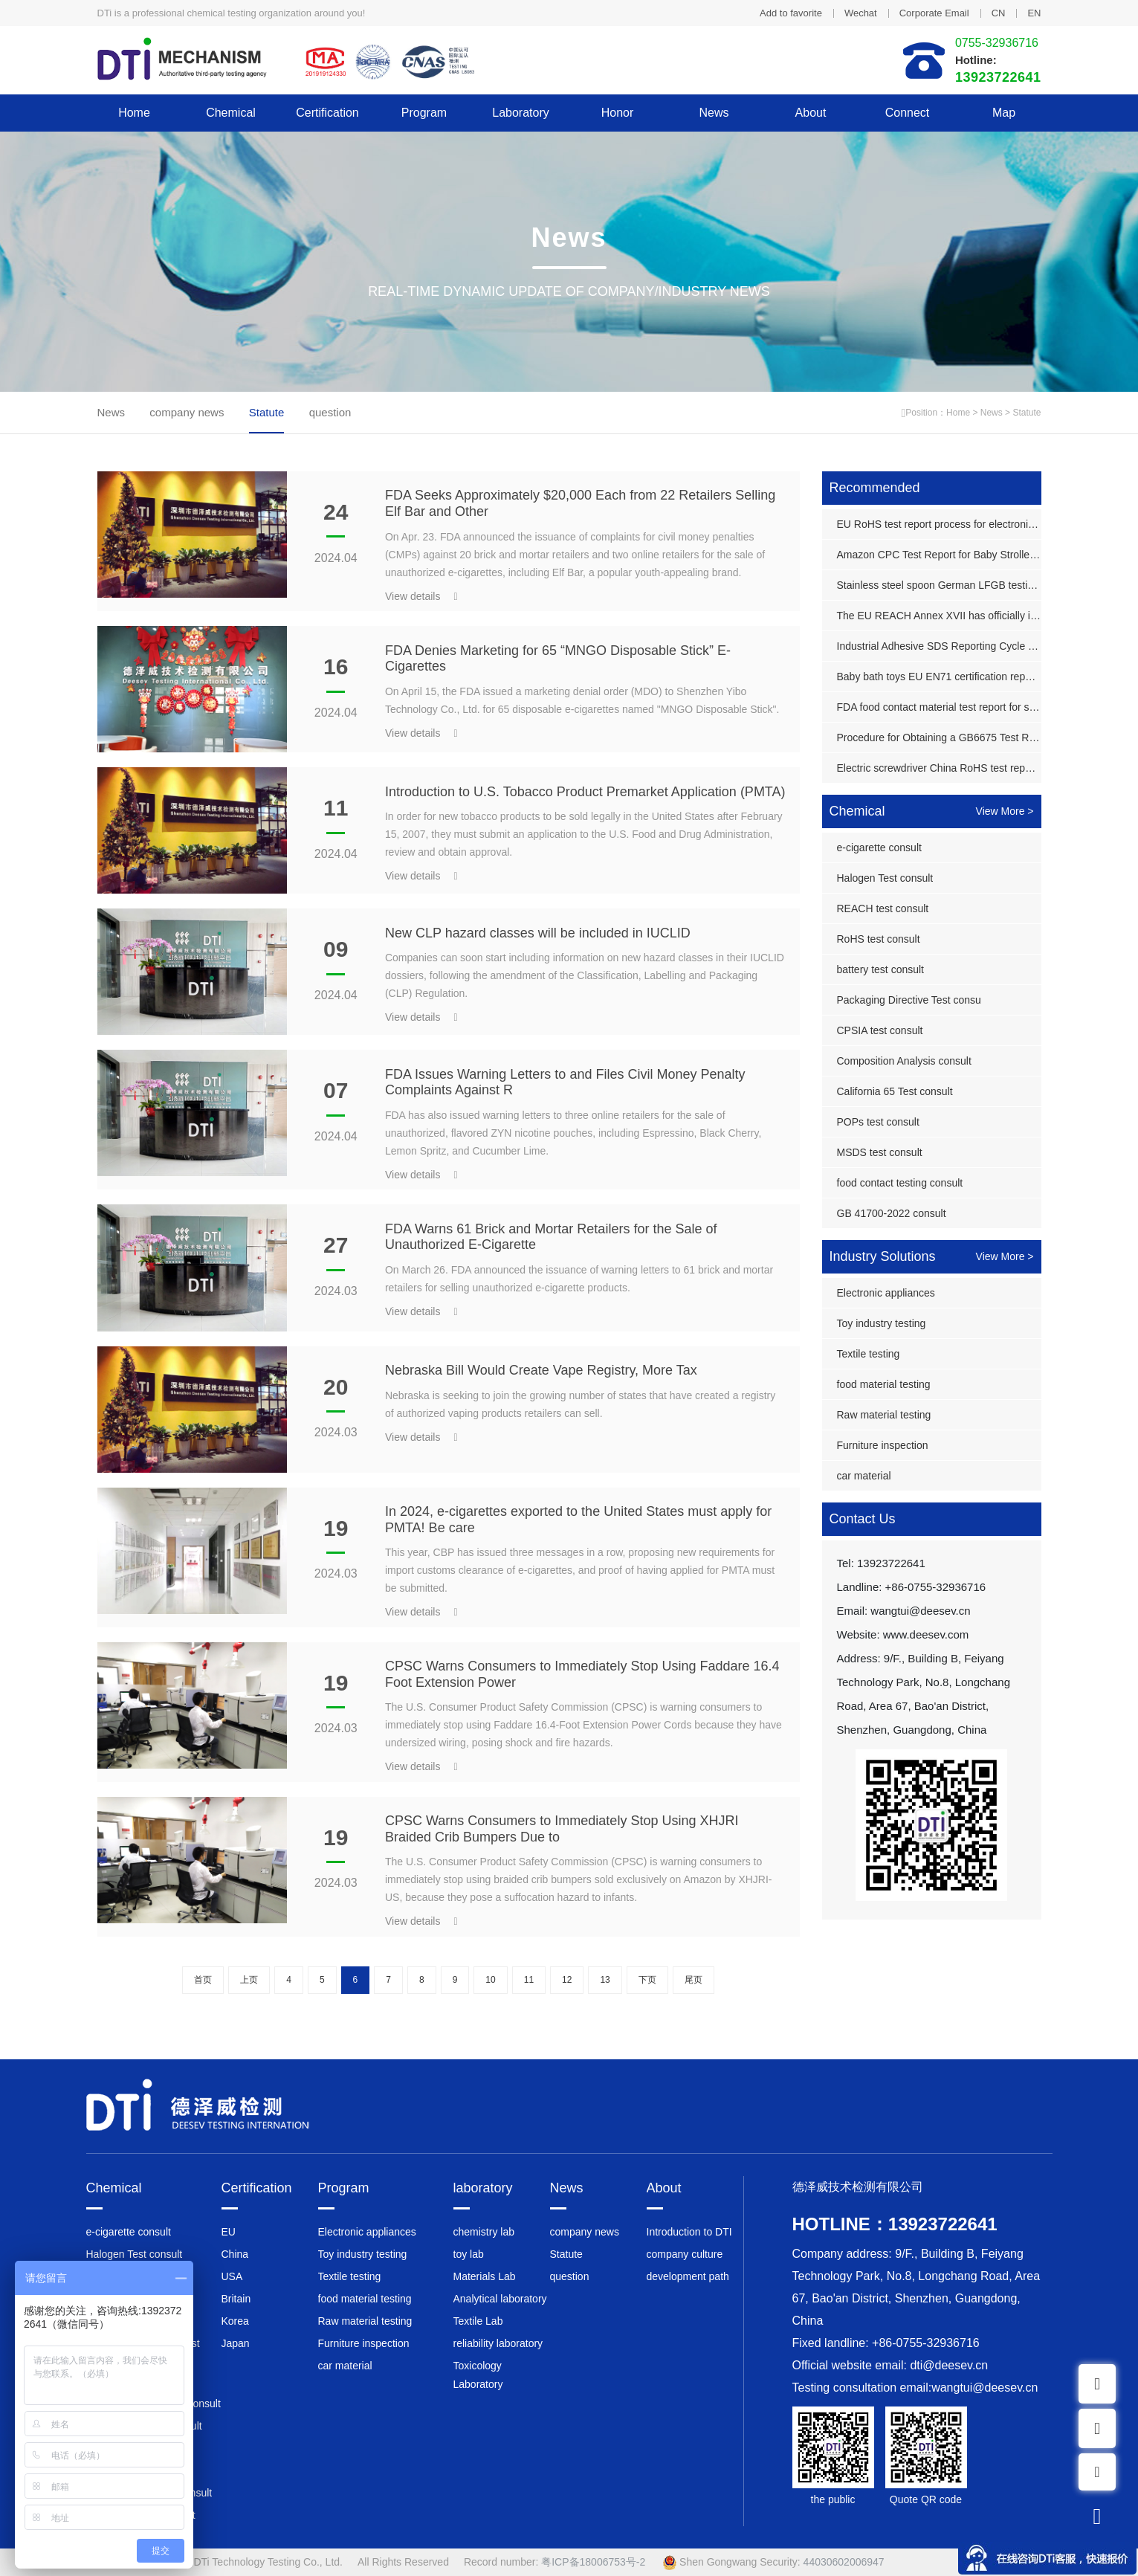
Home (134, 112)
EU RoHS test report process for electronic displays (939, 524)
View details (421, 596)
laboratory (520, 112)
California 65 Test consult (895, 1091)
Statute (1026, 412)
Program (424, 112)
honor (617, 112)
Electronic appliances (886, 1293)
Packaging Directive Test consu (909, 1000)
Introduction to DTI (689, 2232)
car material (864, 1476)
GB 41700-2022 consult (891, 1213)
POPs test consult (878, 1122)
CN (999, 13)
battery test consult (881, 969)
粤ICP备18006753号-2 (593, 2562)
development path (688, 2276)
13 (605, 1980)
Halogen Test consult (885, 878)
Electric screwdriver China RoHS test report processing (939, 768)
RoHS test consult (878, 939)
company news (186, 412)
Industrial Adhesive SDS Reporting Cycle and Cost (939, 646)
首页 (203, 1980)
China (235, 2254)
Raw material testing (884, 1415)
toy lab (468, 2254)
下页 (647, 1980)
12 (567, 1980)
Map (1003, 112)
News (713, 112)
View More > (1005, 811)
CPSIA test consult (880, 1030)
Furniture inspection (882, 1445)
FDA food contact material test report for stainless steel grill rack (939, 707)
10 (490, 1980)
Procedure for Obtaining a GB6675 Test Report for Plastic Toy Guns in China (939, 737)
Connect (907, 112)
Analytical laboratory (500, 2299)
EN (1034, 13)
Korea (235, 2321)
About (811, 112)
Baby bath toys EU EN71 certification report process (939, 676)
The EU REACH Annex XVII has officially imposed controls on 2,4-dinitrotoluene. (939, 616)
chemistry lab (483, 2232)
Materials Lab (484, 2276)
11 (529, 1980)
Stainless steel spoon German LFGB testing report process (939, 585)
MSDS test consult (879, 1152)
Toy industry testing (881, 1323)
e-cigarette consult (879, 847)
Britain (236, 2299)
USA (232, 2276)
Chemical (231, 112)
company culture (685, 2254)
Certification (327, 112)
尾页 (693, 1980)
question (330, 412)
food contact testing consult (900, 1183)
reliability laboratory (498, 2343)
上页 (249, 1980)
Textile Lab (478, 2321)
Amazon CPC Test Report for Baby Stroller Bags (939, 555)
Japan (236, 2343)
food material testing (884, 1384)
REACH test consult (883, 908)
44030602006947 (844, 2562)
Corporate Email (934, 13)
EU (229, 2232)
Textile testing (868, 1354)
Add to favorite (791, 13)
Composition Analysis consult (904, 1061)
